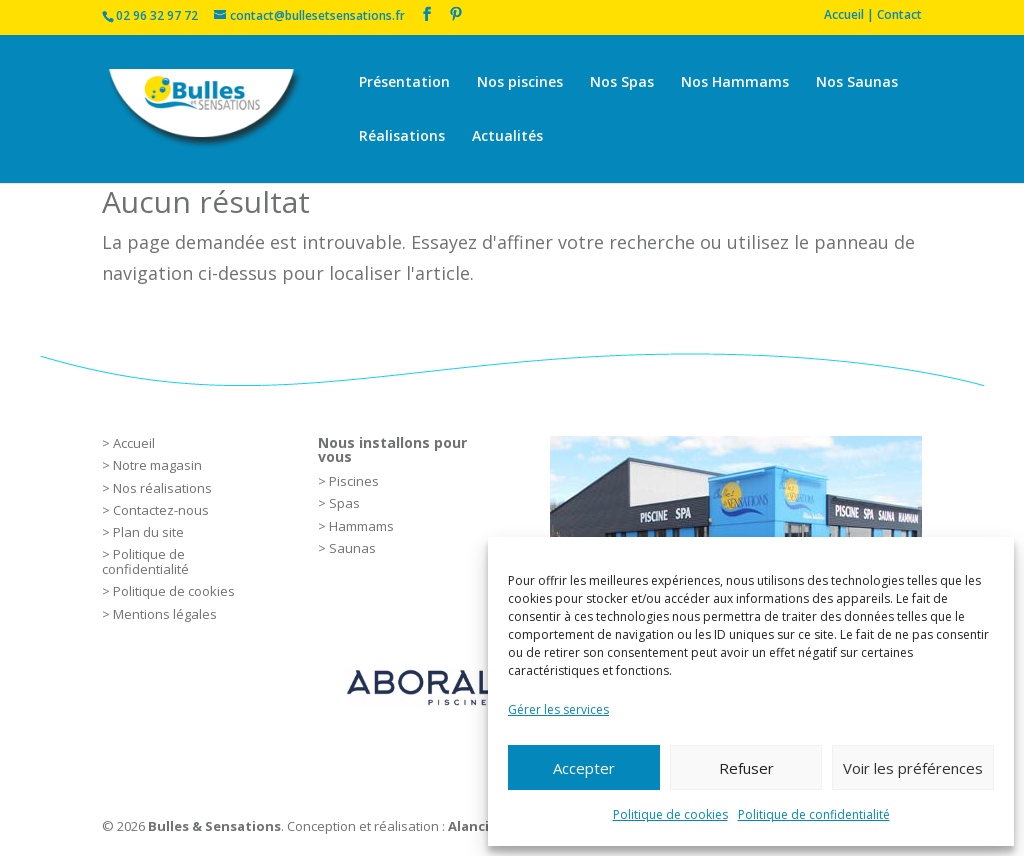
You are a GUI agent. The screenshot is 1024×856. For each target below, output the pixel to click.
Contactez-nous (161, 510)
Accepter (584, 768)
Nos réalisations (162, 488)
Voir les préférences (913, 768)
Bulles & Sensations (214, 826)
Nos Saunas (857, 83)
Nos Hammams (735, 83)
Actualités (507, 137)
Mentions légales (165, 614)
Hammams (361, 526)
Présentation (404, 83)
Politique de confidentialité (814, 814)
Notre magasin (157, 465)
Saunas (352, 548)
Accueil (134, 443)
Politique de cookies (670, 814)
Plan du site (148, 532)
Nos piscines (520, 83)
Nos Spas (622, 83)
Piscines (354, 481)
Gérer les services (558, 709)
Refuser (746, 768)
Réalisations (402, 137)
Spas (344, 503)
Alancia (472, 826)
